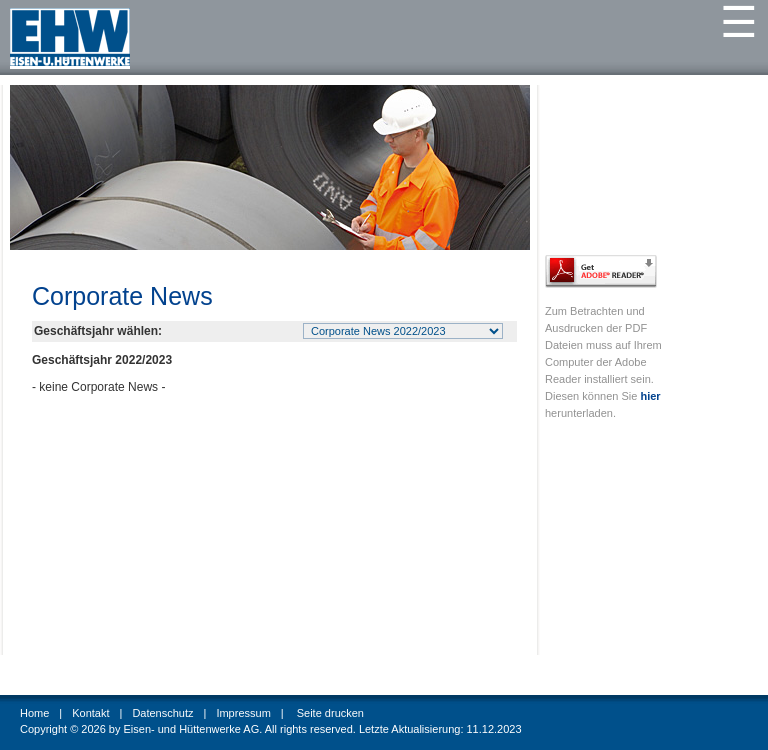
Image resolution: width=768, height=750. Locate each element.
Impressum (243, 713)
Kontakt (90, 713)
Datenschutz (162, 713)
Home (34, 713)
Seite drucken (330, 713)
